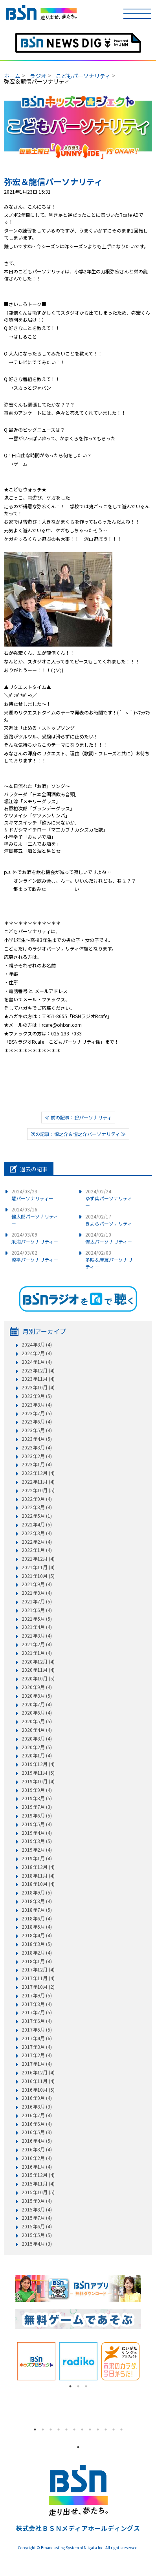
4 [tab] (58, 2429)
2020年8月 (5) (37, 1696)
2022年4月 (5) (37, 1524)
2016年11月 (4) (38, 2081)
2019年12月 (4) (38, 1764)
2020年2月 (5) (37, 1747)
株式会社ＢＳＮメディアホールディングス (78, 2528)
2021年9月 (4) (37, 1584)
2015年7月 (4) (37, 2218)
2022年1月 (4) (37, 1550)
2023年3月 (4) (37, 1447)
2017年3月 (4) (37, 2047)
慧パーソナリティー (32, 1195)
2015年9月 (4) (37, 2201)
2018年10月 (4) (38, 1884)
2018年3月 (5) (37, 1944)
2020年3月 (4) (37, 1738)
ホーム (12, 76)
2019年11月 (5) (38, 1773)
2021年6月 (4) (37, 1610)
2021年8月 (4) (37, 1593)
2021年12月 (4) (38, 1558)
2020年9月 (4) (37, 1687)
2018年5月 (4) (37, 1927)
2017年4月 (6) (37, 2038)
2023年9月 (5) (37, 1396)
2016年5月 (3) (37, 2132)
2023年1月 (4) (37, 1464)
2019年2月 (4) (37, 1850)
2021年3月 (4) (37, 1635)
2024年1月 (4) (37, 1362)
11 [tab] (113, 2429)
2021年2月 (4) (37, 1644)
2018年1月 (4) (37, 1961)
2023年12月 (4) (38, 1370)
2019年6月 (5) (37, 1815)
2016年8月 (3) (37, 2106)
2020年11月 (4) (38, 1670)
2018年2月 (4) (37, 1952)
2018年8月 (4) (37, 1901)
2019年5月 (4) (37, 1824)
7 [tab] (82, 2429)
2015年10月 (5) (38, 2192)
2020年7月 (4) (37, 1704)
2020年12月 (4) (38, 1661)
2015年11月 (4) (38, 2183)
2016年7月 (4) (37, 2115)
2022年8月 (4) (37, 1507)
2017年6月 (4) (37, 2021)
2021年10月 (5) (38, 1576)
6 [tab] (74, 2429)
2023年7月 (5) (37, 1413)
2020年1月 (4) (37, 1755)
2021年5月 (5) (37, 1619)
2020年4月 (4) (37, 1730)
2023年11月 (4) (38, 1379)
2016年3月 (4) (37, 2149)
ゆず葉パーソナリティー (108, 1198)
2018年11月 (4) (38, 1875)
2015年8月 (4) (37, 2209)
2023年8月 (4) (37, 1405)
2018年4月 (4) (37, 1935)
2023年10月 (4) (38, 1387)
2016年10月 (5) (38, 2090)
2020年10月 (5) (38, 1678)
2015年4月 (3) (37, 2244)
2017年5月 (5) (37, 2029)
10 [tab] (106, 2429)
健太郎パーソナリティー (34, 1216)
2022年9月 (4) (37, 1499)
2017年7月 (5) (37, 2012)
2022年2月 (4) (37, 1542)
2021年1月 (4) (37, 1653)
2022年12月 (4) (38, 1473)
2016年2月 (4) (37, 2158)
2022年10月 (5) (38, 1490)
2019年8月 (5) (37, 1798)
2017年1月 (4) (37, 2064)
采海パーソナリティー (34, 1238)
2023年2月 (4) (37, 1456)
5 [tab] (66, 2429)
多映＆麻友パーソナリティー (108, 1259)
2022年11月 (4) (38, 1482)
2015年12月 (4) (38, 2175)
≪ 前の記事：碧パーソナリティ (78, 1117)
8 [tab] (90, 2429)
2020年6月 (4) (37, 1712)
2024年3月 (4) (37, 1344)
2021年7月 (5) (37, 1601)
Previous (9, 2361)
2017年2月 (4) (37, 2055)
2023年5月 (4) (37, 1430)
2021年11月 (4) (38, 1567)
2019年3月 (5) (37, 1841)
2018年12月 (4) (38, 1867)
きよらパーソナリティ (108, 1220)
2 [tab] (78, 2386)
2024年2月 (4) (37, 1353)
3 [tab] (86, 2386)
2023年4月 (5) (37, 1439)
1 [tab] (70, 2386)
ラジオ (38, 76)
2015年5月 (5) (37, 2235)
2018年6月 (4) (37, 1918)
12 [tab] (121, 2429)
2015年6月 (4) (37, 2226)
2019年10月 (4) (38, 1781)
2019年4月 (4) (37, 1833)
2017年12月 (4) (38, 1969)
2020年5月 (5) (37, 1721)
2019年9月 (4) (37, 1790)
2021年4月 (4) (37, 1627)
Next (147, 2361)
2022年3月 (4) (37, 1533)
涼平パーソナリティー (34, 1256)
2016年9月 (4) (37, 2098)
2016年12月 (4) (38, 2072)
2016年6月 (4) (37, 2124)
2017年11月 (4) (38, 1978)
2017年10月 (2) (38, 1987)
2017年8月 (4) (37, 2004)
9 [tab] (98, 2429)
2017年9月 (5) (37, 1995)
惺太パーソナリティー (108, 1238)
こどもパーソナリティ (83, 76)
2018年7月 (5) (37, 1910)
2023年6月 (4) (37, 1421)
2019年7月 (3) (37, 1807)
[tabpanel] (36, 2361)
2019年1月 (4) (37, 1858)
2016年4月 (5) (37, 2141)
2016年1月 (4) (37, 2167)
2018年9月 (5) (37, 1892)
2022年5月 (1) (37, 1516)
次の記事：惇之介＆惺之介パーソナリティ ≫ (78, 1133)
